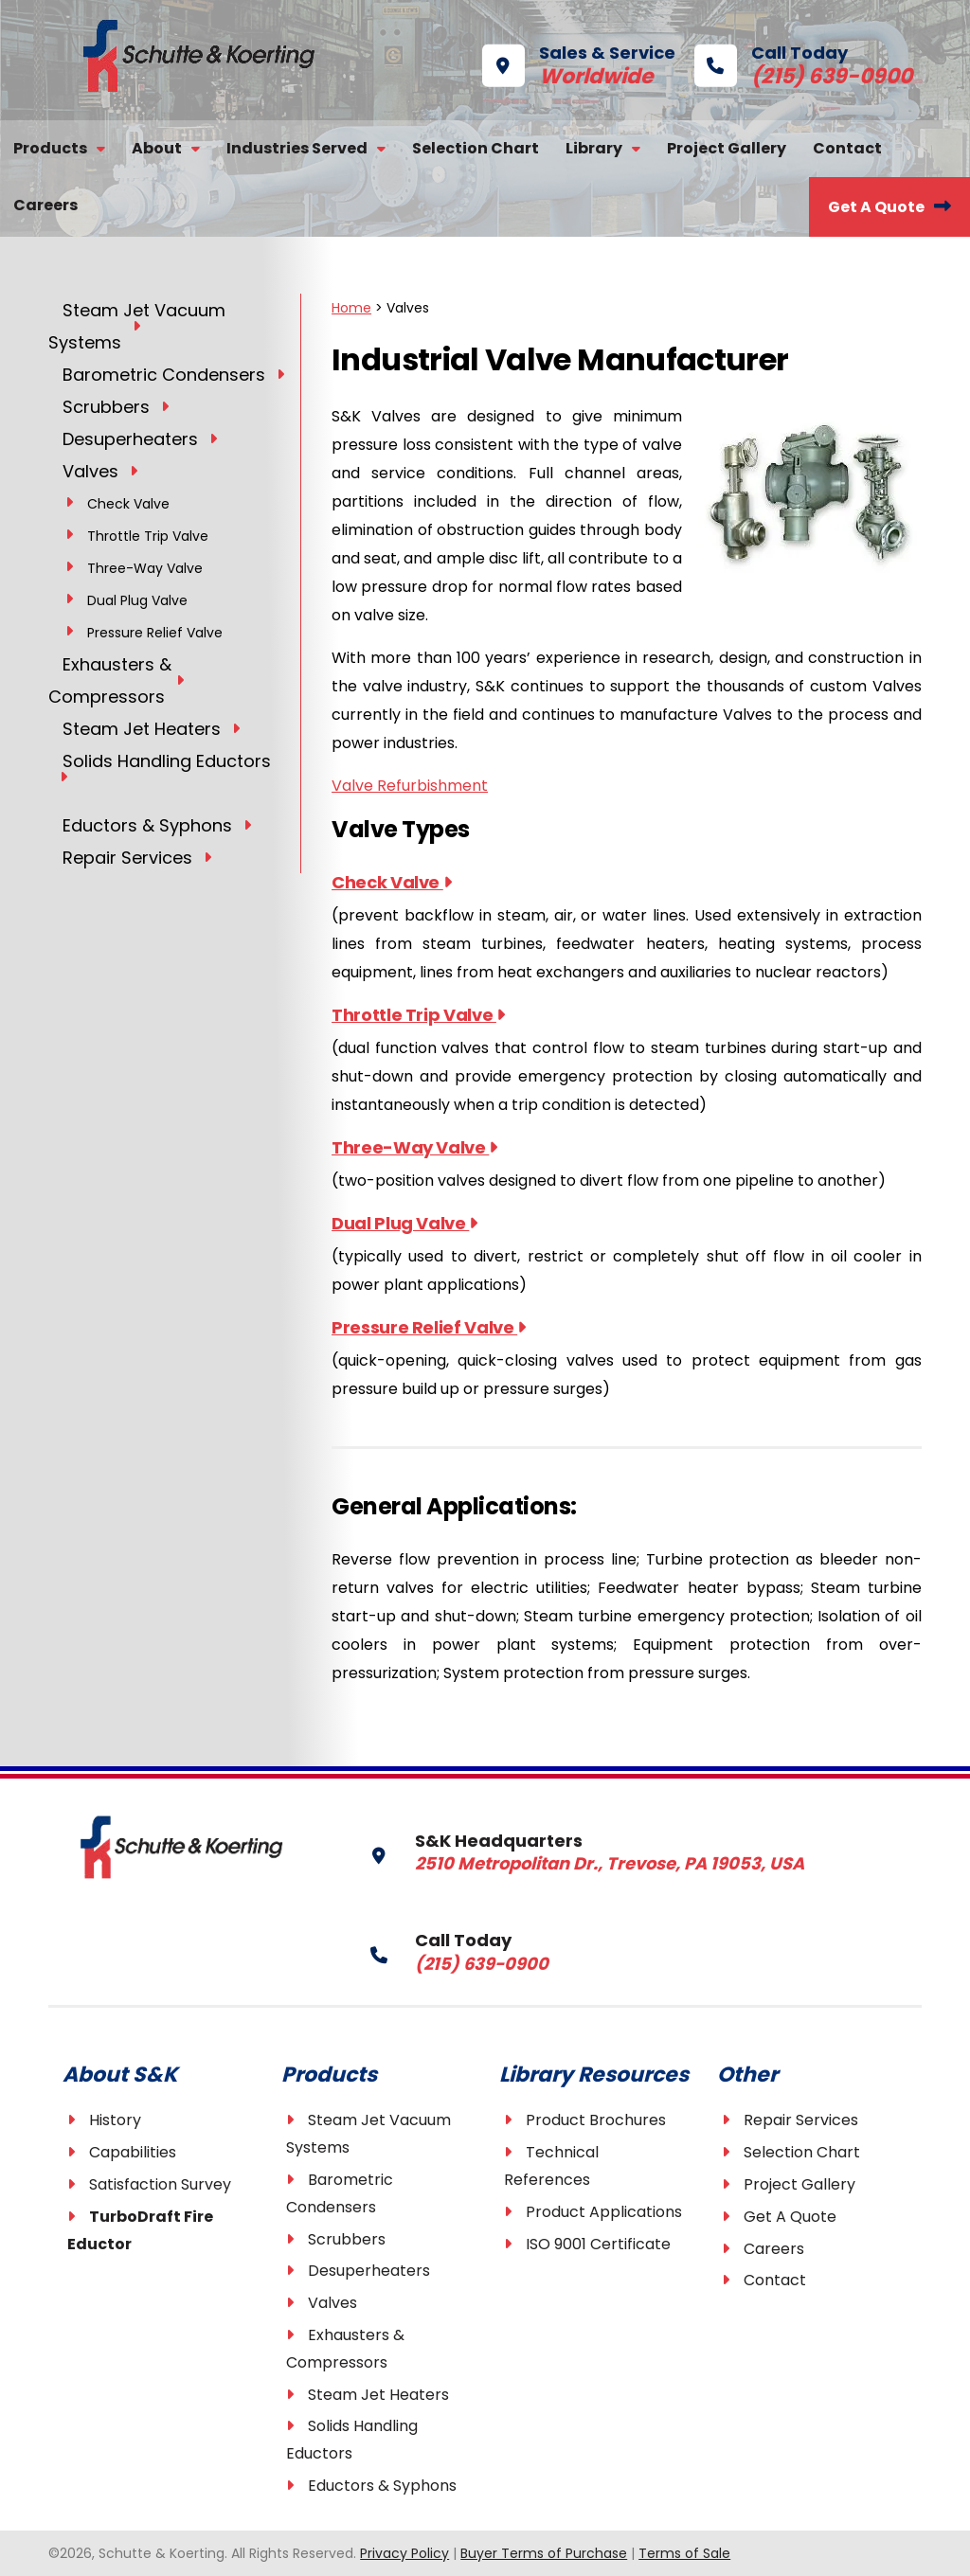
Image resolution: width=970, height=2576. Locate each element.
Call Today (774, 63)
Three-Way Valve (414, 1147)
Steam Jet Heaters (378, 2395)
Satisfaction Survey (160, 2184)
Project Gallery (726, 148)
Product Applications (604, 2212)
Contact (847, 148)
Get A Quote (876, 207)
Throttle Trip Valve (418, 1015)
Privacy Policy (404, 2553)
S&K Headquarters (552, 1851)
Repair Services (801, 2120)
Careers (45, 205)
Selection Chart (475, 148)
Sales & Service (578, 63)
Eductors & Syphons (382, 2485)
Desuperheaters (369, 2270)
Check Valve (391, 882)
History (115, 2120)
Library (594, 148)
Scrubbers (347, 2239)
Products (50, 148)
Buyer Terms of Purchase (543, 2553)
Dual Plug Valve (404, 1223)
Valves (332, 2303)
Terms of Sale (684, 2553)
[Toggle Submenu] (136, 325)
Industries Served (297, 148)
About (157, 148)
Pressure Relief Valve (429, 1327)
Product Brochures (596, 2120)
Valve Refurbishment (410, 785)
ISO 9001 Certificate (598, 2244)
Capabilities (132, 2152)
